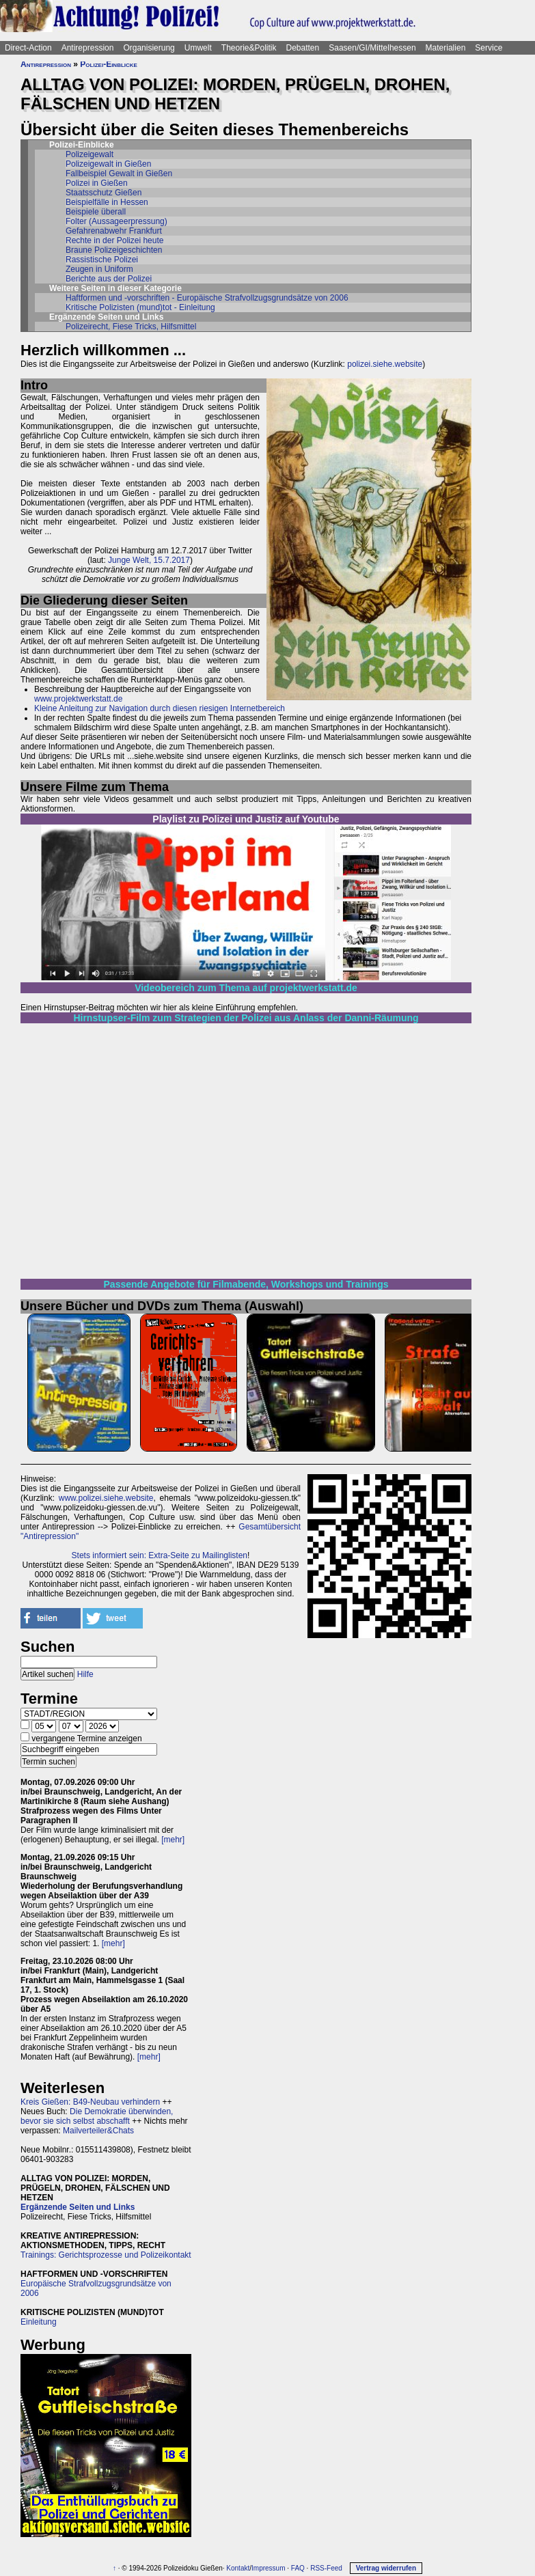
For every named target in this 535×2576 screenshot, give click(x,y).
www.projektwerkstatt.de (78, 699)
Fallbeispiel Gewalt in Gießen (119, 173)
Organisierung (148, 48)
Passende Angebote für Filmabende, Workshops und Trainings (246, 1284)
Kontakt (237, 2568)
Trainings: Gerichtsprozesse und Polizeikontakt (105, 2255)
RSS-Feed (326, 2568)
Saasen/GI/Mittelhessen (372, 48)
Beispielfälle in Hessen (107, 202)
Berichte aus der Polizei (109, 278)
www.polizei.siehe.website (106, 1498)
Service (488, 48)
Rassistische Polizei (102, 259)
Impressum (268, 2568)
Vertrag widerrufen (386, 2568)
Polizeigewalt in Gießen (108, 164)
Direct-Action (28, 48)
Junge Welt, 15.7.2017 (149, 560)
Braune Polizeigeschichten (114, 250)
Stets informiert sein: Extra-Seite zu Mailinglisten (159, 1555)
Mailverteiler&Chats (98, 2130)
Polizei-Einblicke (108, 64)
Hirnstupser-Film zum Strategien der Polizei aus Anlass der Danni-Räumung (245, 1017)
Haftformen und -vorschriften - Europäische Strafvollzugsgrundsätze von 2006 (207, 298)
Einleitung (38, 2322)
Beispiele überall (96, 212)
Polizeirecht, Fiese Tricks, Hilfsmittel (131, 326)
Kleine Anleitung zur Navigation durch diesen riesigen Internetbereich (159, 708)
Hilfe (85, 1674)
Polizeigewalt (89, 154)
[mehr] (172, 1839)
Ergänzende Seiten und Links (77, 2207)
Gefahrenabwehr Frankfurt (114, 231)
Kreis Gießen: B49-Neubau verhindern (90, 2102)
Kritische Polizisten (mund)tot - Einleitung (140, 307)
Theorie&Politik (249, 48)
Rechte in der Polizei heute (114, 240)
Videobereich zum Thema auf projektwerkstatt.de (246, 987)
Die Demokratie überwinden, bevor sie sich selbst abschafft (96, 2116)
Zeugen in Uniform (99, 269)
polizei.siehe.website (384, 364)
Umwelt (198, 48)
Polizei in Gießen (97, 183)
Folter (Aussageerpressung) (116, 221)
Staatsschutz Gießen (103, 192)
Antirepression (87, 48)
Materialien (446, 48)
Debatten (303, 48)
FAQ (298, 2568)
